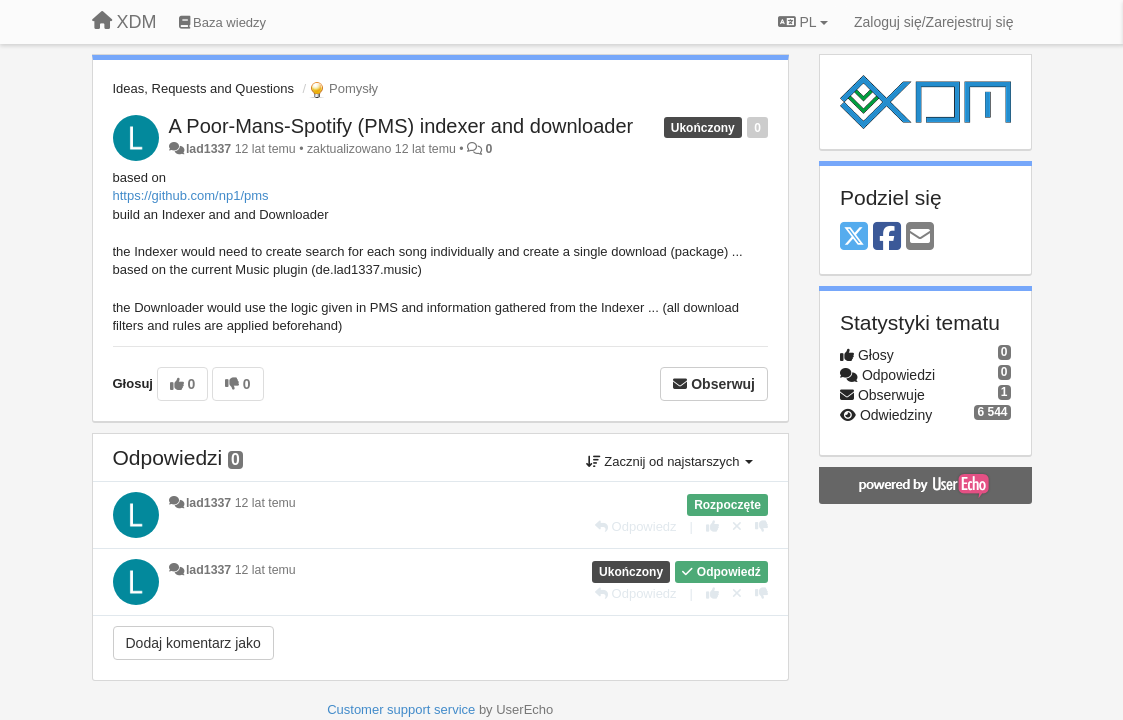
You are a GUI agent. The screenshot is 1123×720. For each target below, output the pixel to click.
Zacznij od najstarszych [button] (669, 461)
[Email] (920, 237)
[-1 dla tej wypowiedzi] (761, 526)
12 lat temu (265, 503)
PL (803, 22)
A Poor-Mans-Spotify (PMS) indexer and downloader (401, 126)
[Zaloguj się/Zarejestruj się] (934, 22)
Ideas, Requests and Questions (203, 88)
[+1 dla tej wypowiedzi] (712, 526)
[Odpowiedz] (636, 526)
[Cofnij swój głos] (737, 526)
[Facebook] (887, 237)
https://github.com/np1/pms (191, 195)
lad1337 (208, 149)
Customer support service (401, 709)
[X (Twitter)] (854, 237)
